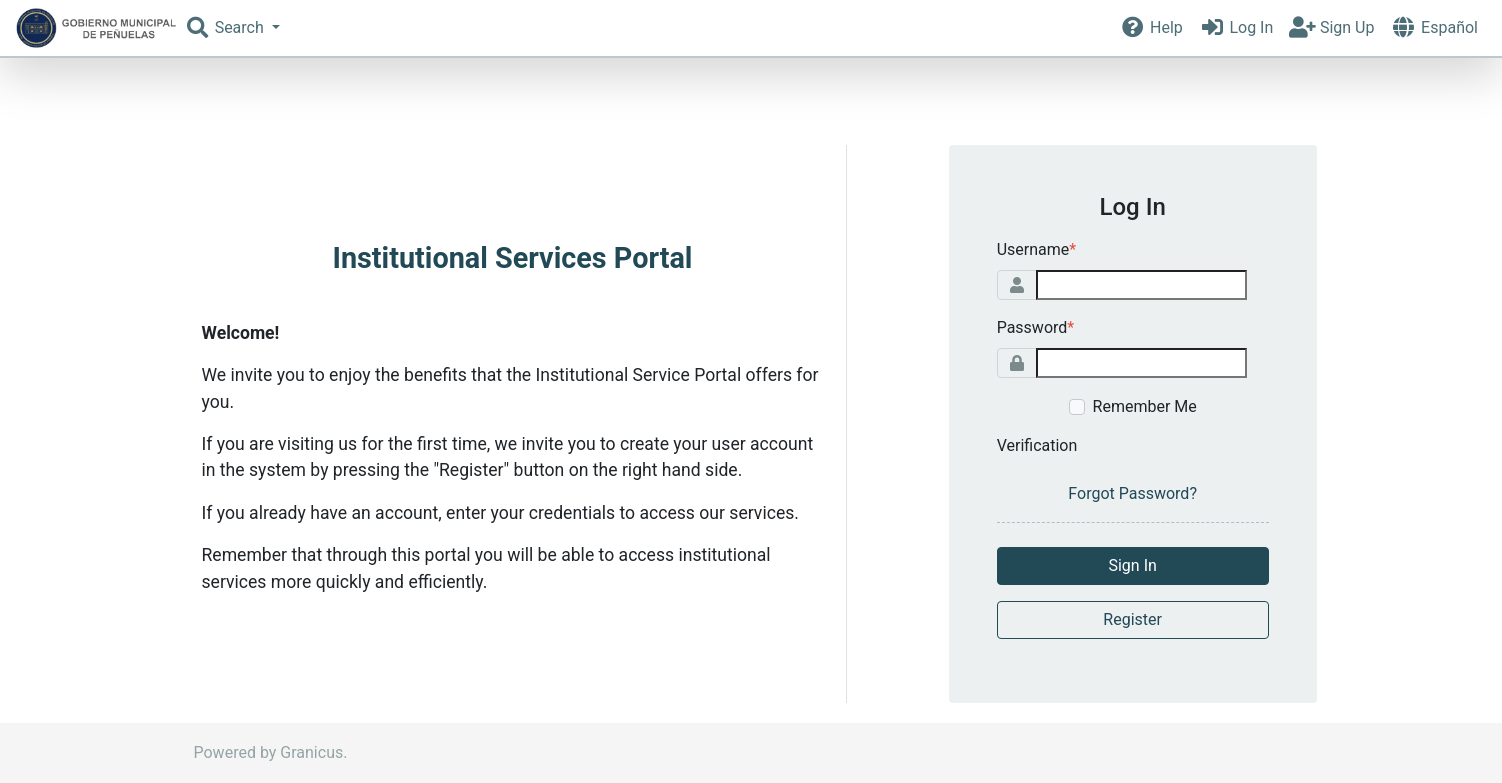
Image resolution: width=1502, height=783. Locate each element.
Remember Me (1145, 406)
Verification (1037, 445)
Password (1036, 327)
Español (1434, 27)
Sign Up (1331, 27)
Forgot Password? (1132, 493)
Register (1132, 619)
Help (1150, 27)
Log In (1236, 27)
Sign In (1132, 565)
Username (1036, 249)
